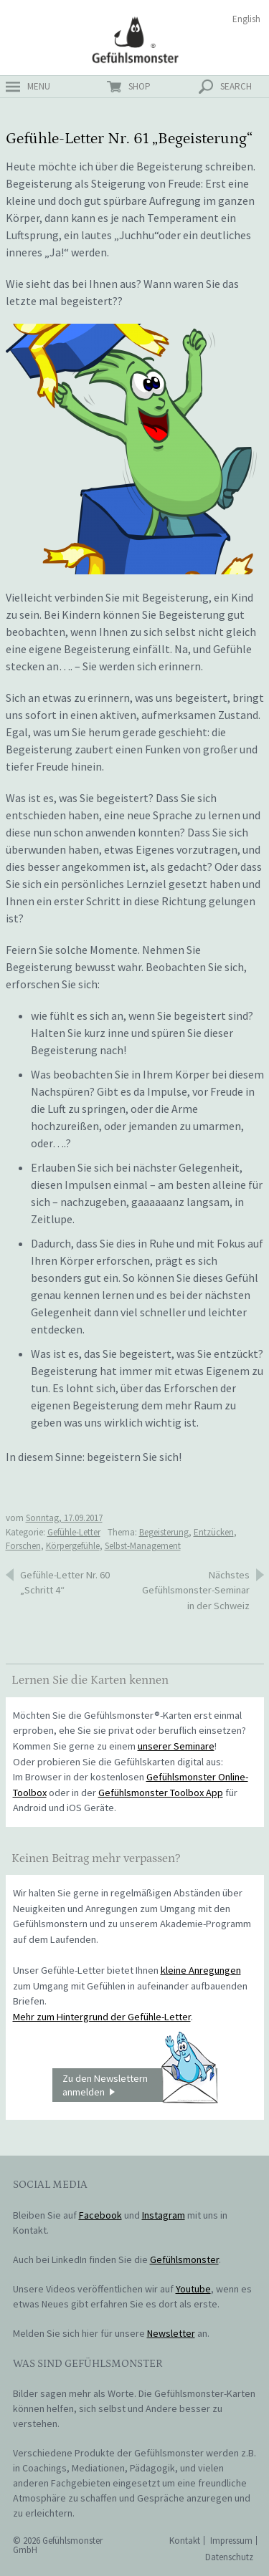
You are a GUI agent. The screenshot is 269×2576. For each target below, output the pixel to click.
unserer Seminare (176, 1746)
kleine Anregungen (201, 1970)
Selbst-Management (143, 1546)
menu (38, 86)
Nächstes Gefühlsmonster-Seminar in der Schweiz (196, 1590)
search (236, 86)
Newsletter (171, 2333)
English (246, 19)
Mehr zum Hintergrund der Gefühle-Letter (102, 2016)
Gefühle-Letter (73, 1532)
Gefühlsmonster (134, 39)
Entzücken (214, 1532)
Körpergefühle (73, 1546)
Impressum (231, 2540)
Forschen (23, 1546)
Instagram (163, 2215)
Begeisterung (164, 1532)
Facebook (100, 2215)
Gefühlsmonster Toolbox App (160, 1792)
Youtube (193, 2288)
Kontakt (184, 2540)
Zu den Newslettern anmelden (139, 2085)
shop (139, 86)
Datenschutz (229, 2557)
